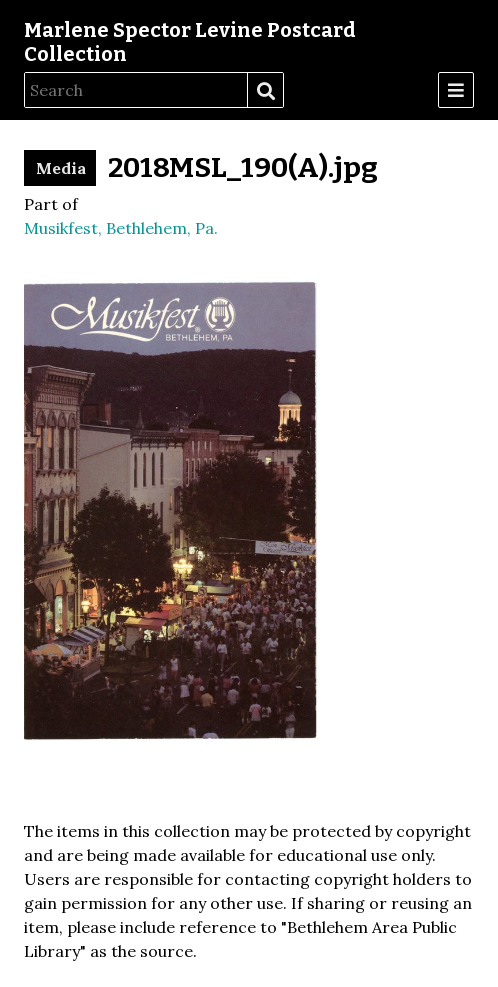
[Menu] (456, 90)
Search (265, 91)
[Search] (136, 90)
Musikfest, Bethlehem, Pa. (121, 228)
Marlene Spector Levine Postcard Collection (190, 42)
